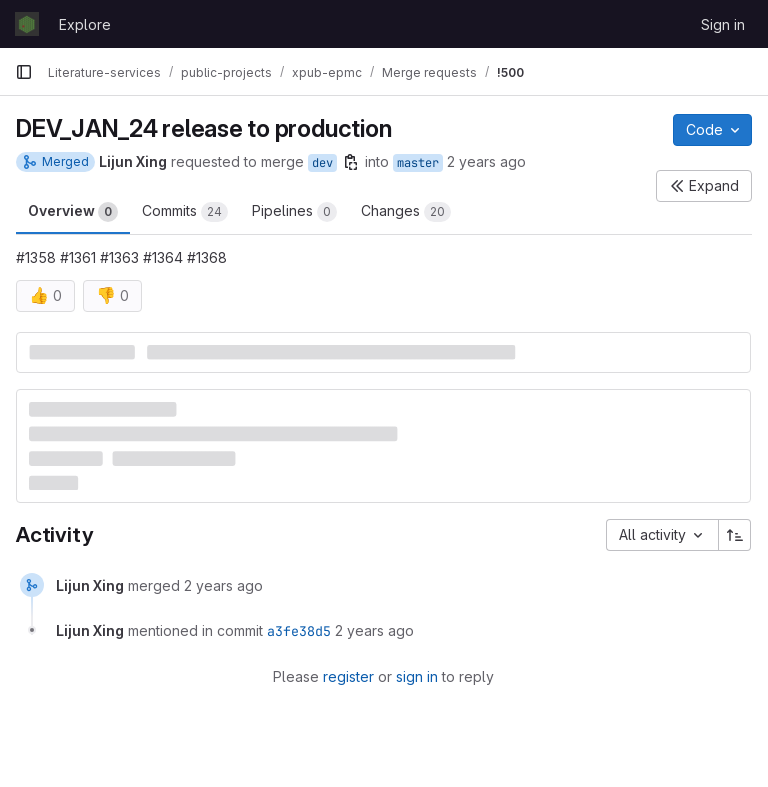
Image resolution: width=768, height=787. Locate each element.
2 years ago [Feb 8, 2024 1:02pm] (486, 161)
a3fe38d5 (299, 631)
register (348, 676)
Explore (85, 24)
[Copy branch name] (351, 162)
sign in (417, 676)
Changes (406, 212)
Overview (73, 212)
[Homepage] (27, 24)
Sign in (723, 24)
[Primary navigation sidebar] (24, 72)
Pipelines (294, 212)
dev (322, 163)
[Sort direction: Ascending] (735, 535)
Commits (185, 212)
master (418, 163)
